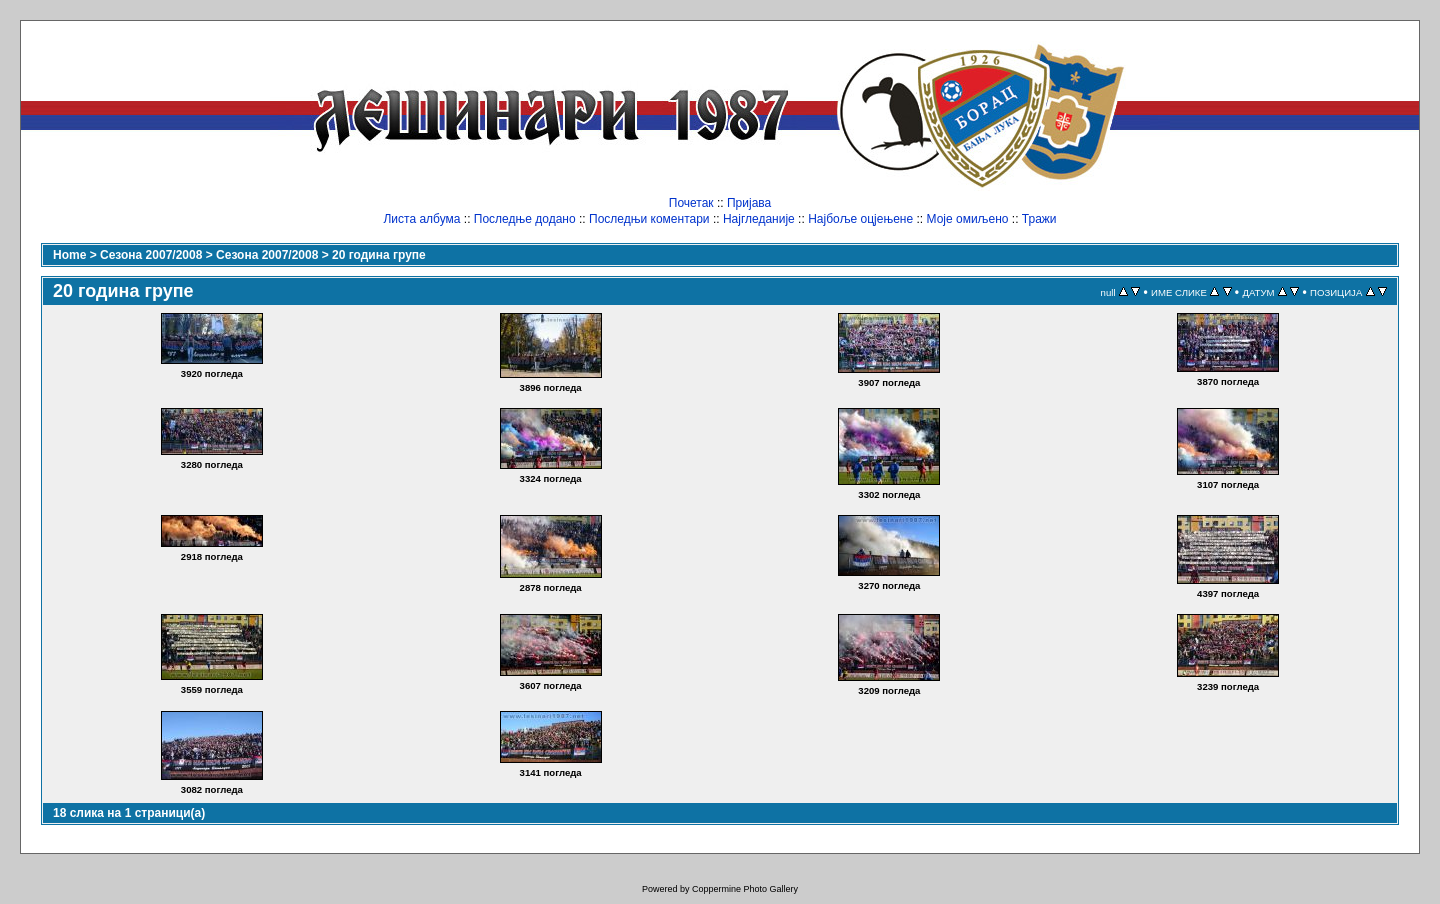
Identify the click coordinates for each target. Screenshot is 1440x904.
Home (69, 255)
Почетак (691, 203)
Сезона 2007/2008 (151, 255)
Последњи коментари (649, 219)
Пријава (749, 203)
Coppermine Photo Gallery (745, 889)
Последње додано (525, 219)
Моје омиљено (968, 219)
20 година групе (379, 255)
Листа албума (421, 219)
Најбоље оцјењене (860, 219)
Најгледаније (759, 219)
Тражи (1039, 219)
